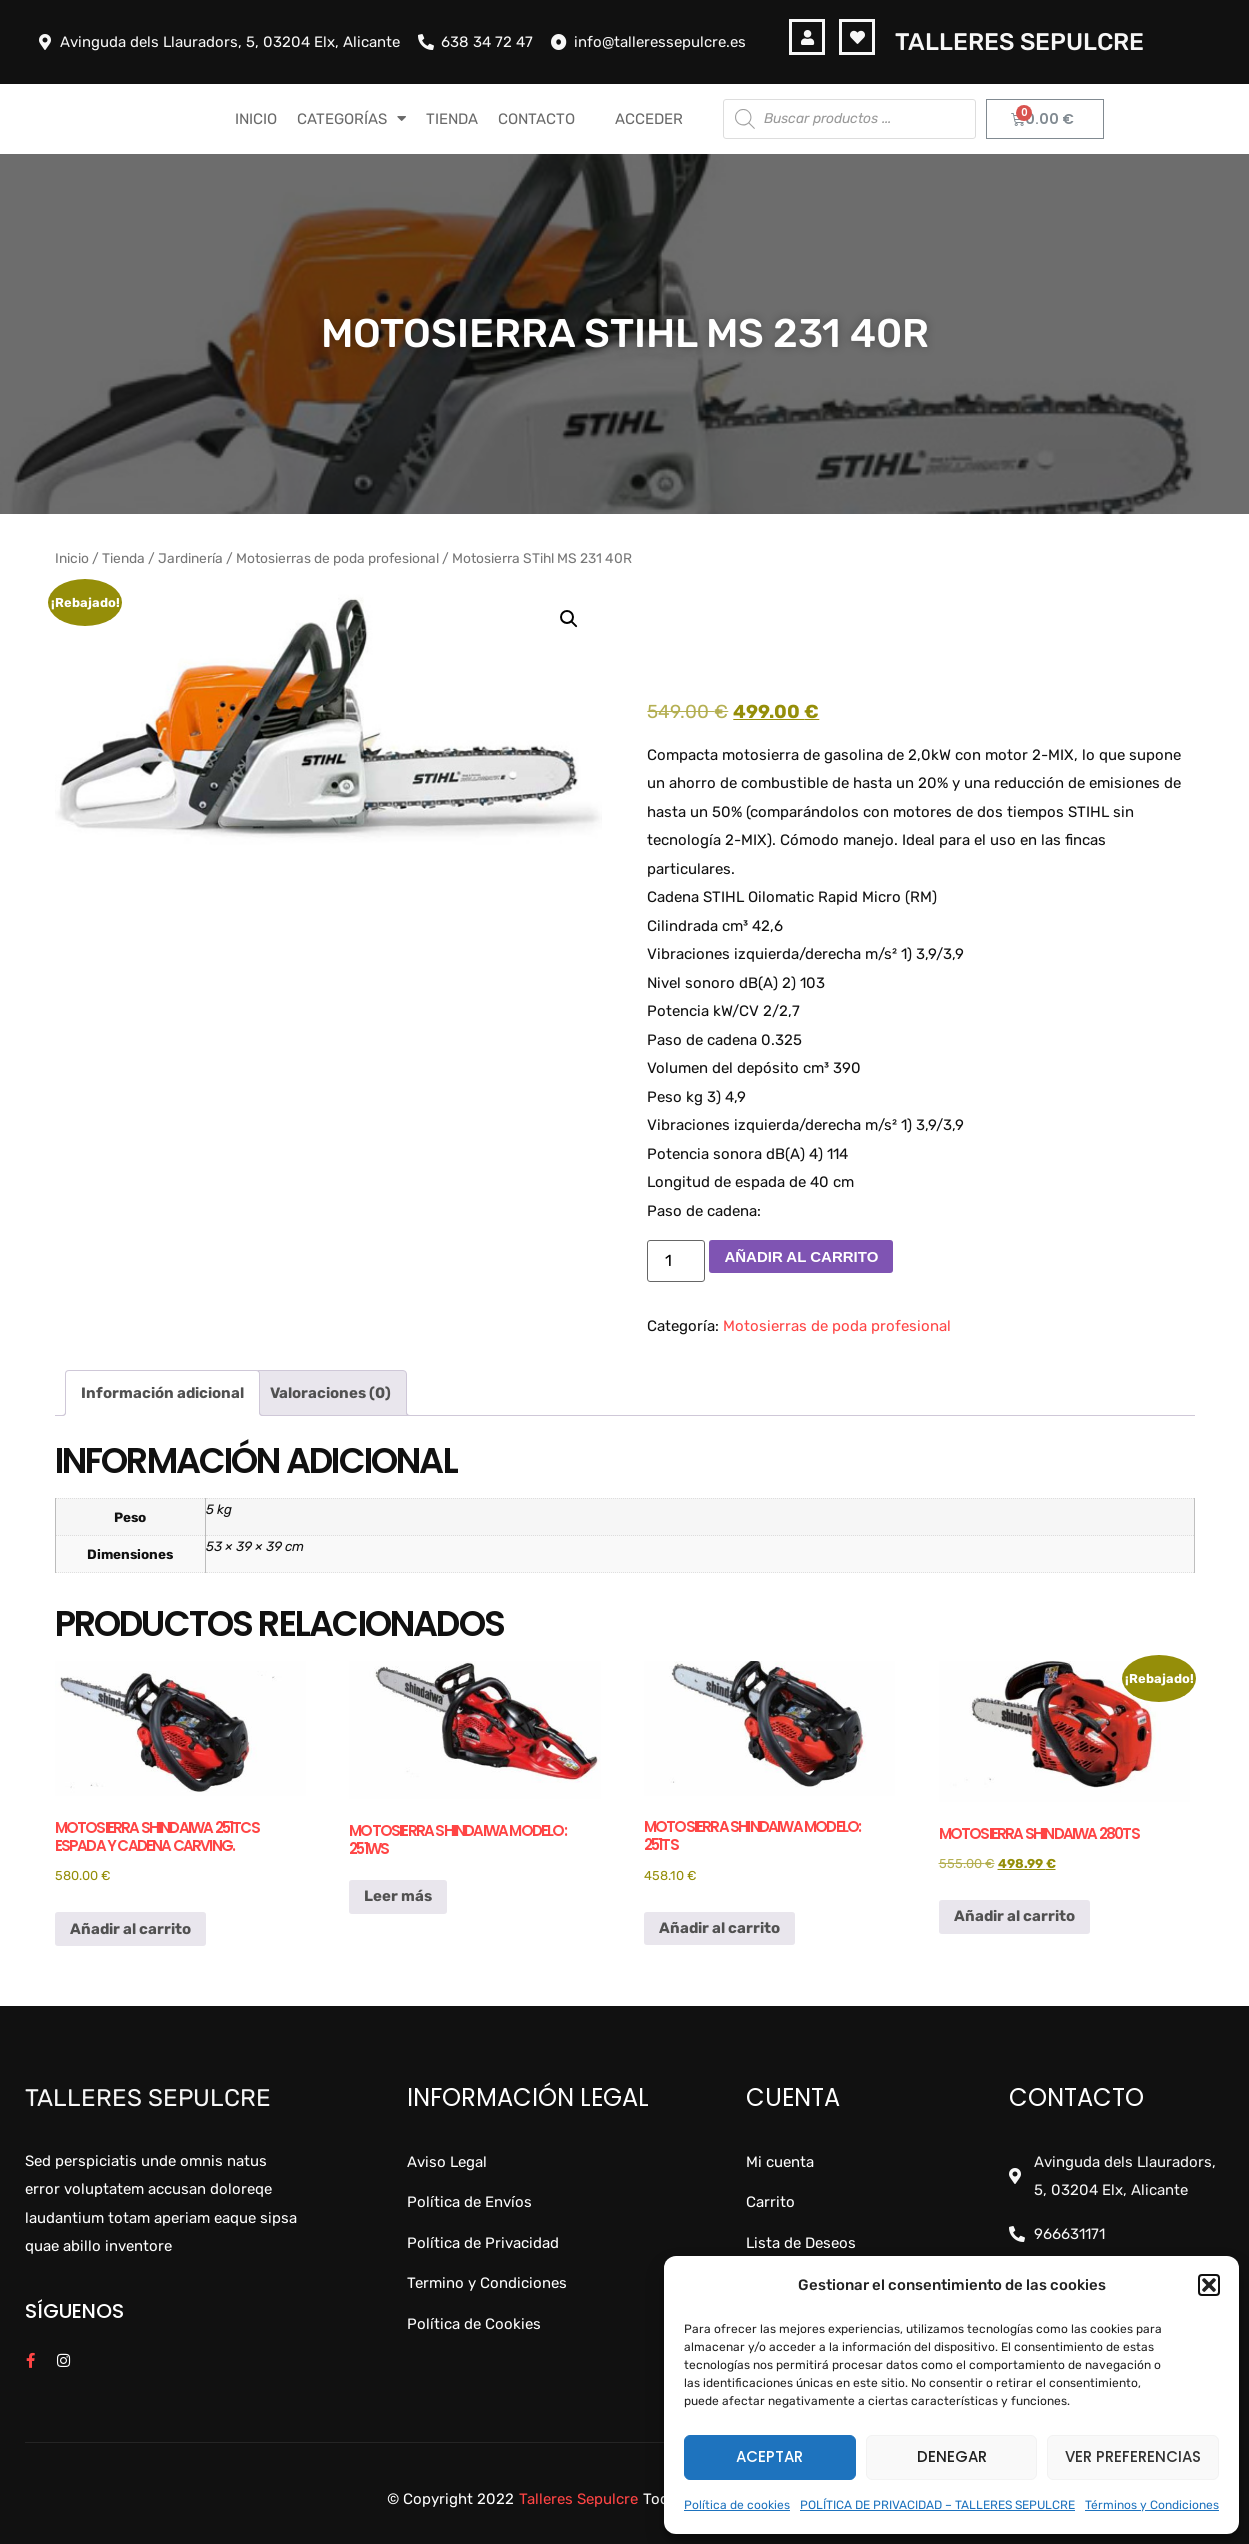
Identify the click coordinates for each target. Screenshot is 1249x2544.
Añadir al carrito (801, 1256)
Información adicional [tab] (162, 1393)
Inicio (72, 558)
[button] (1209, 2285)
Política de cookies (737, 2505)
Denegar (952, 2456)
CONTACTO (536, 119)
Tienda (123, 558)
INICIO (256, 119)
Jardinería (190, 558)
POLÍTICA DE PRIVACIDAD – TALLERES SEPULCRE (937, 2505)
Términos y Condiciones (1152, 2505)
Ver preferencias (1133, 2456)
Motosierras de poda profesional (337, 558)
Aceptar (769, 2456)
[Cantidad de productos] (676, 1261)
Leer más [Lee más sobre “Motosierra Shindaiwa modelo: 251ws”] (398, 1896)
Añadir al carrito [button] (130, 1929)
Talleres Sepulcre (1019, 42)
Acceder (649, 119)
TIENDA (452, 119)
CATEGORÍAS (351, 118)
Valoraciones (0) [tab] (330, 1393)
